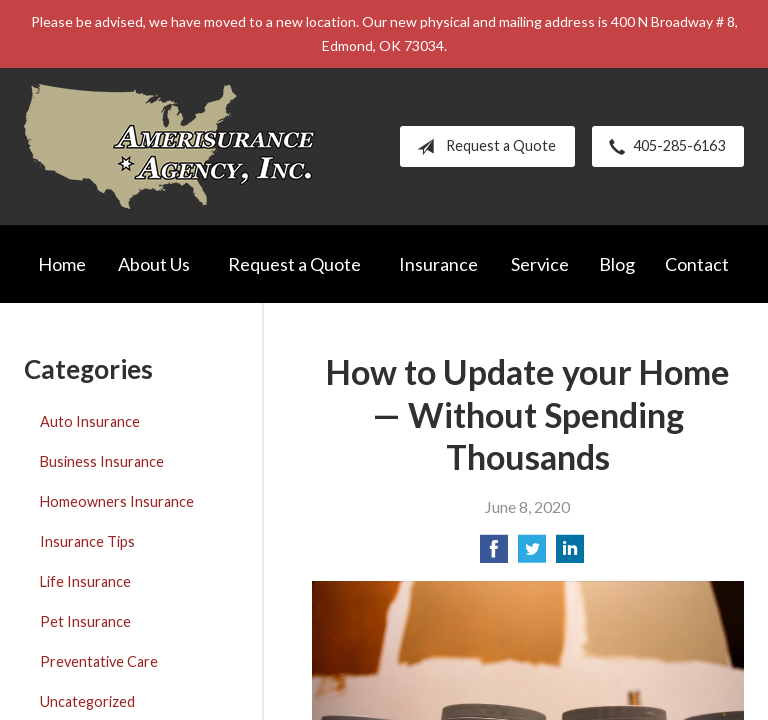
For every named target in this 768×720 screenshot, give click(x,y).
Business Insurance (102, 461)
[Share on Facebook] (494, 554)
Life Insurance (85, 581)
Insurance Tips (87, 541)
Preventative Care (99, 661)
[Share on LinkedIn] (570, 554)
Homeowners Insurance (117, 501)
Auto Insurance (90, 421)
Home (62, 264)
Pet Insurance (85, 621)
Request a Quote (482, 147)
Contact (697, 264)
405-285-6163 (663, 147)
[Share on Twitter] (532, 554)
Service (540, 264)
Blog (617, 264)
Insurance (438, 264)
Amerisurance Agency (169, 146)
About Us (154, 264)
